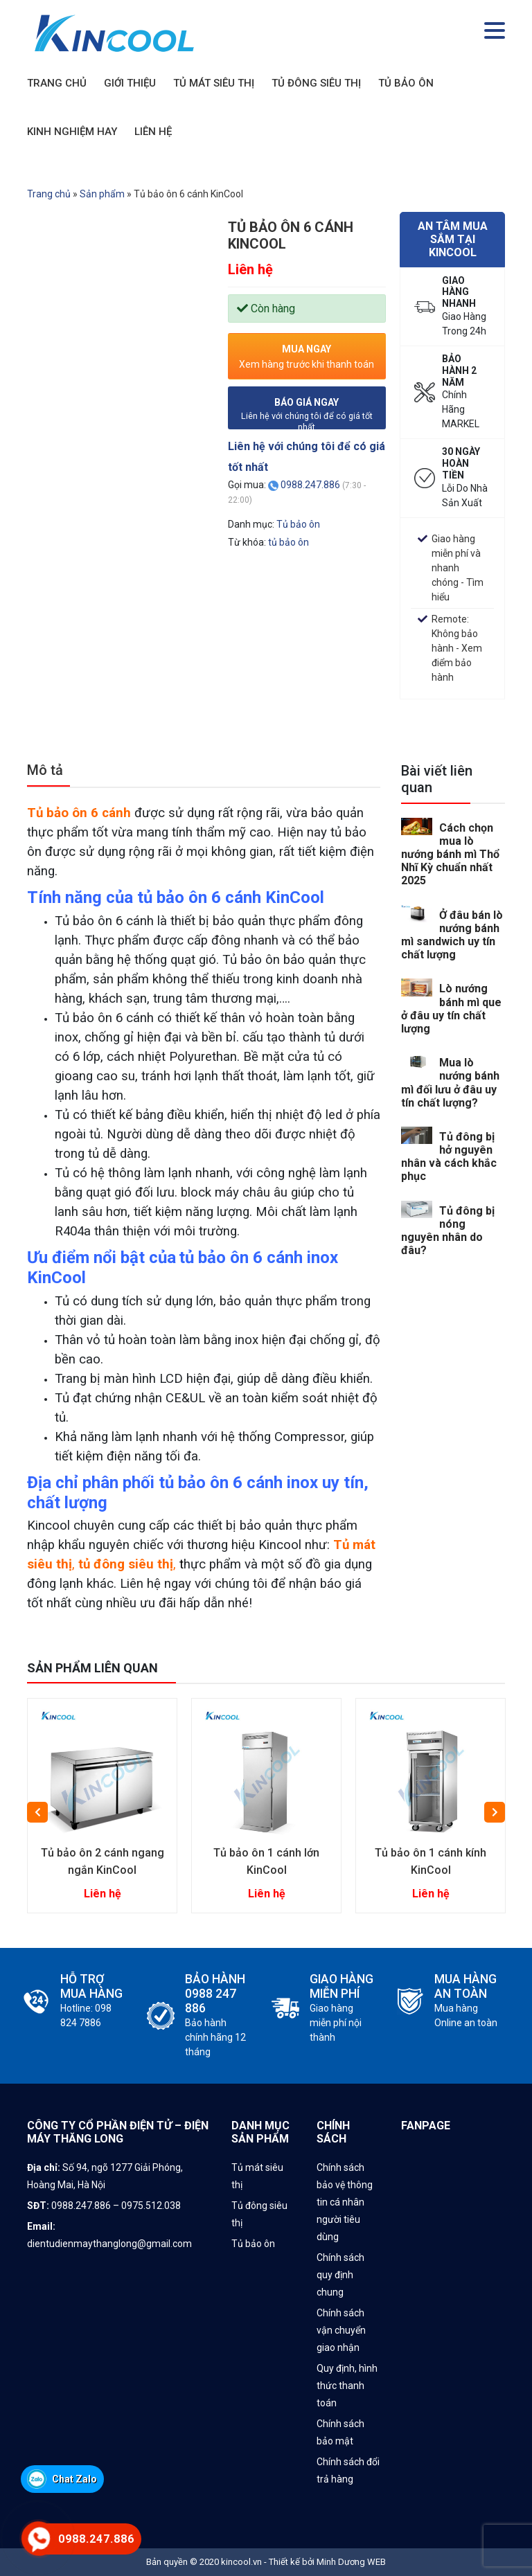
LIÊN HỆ (153, 131)
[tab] (48, 774)
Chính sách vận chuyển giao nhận (341, 2330)
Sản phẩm (102, 193)
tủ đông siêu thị (125, 1564)
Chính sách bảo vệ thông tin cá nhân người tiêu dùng (345, 2202)
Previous (37, 1812)
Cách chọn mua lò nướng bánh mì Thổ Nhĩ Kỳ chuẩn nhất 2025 (450, 854)
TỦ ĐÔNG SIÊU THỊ (316, 83)
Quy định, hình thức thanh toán (347, 2385)
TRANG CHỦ (57, 83)
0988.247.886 (310, 484)
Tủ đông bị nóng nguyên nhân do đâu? (448, 1231)
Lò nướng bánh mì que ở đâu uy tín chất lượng (451, 1008)
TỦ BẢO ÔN (406, 83)
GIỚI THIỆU (130, 83)
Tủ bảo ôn (298, 524)
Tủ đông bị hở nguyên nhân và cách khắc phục (449, 1156)
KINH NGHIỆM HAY (72, 131)
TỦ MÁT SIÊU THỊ (213, 83)
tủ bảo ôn (288, 542)
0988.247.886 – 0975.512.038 (117, 2205)
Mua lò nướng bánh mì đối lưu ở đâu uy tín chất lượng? (450, 1082)
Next (494, 1812)
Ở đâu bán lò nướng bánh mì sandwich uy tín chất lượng (452, 935)
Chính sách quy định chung (340, 2275)
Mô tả (45, 770)
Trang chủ (49, 193)
